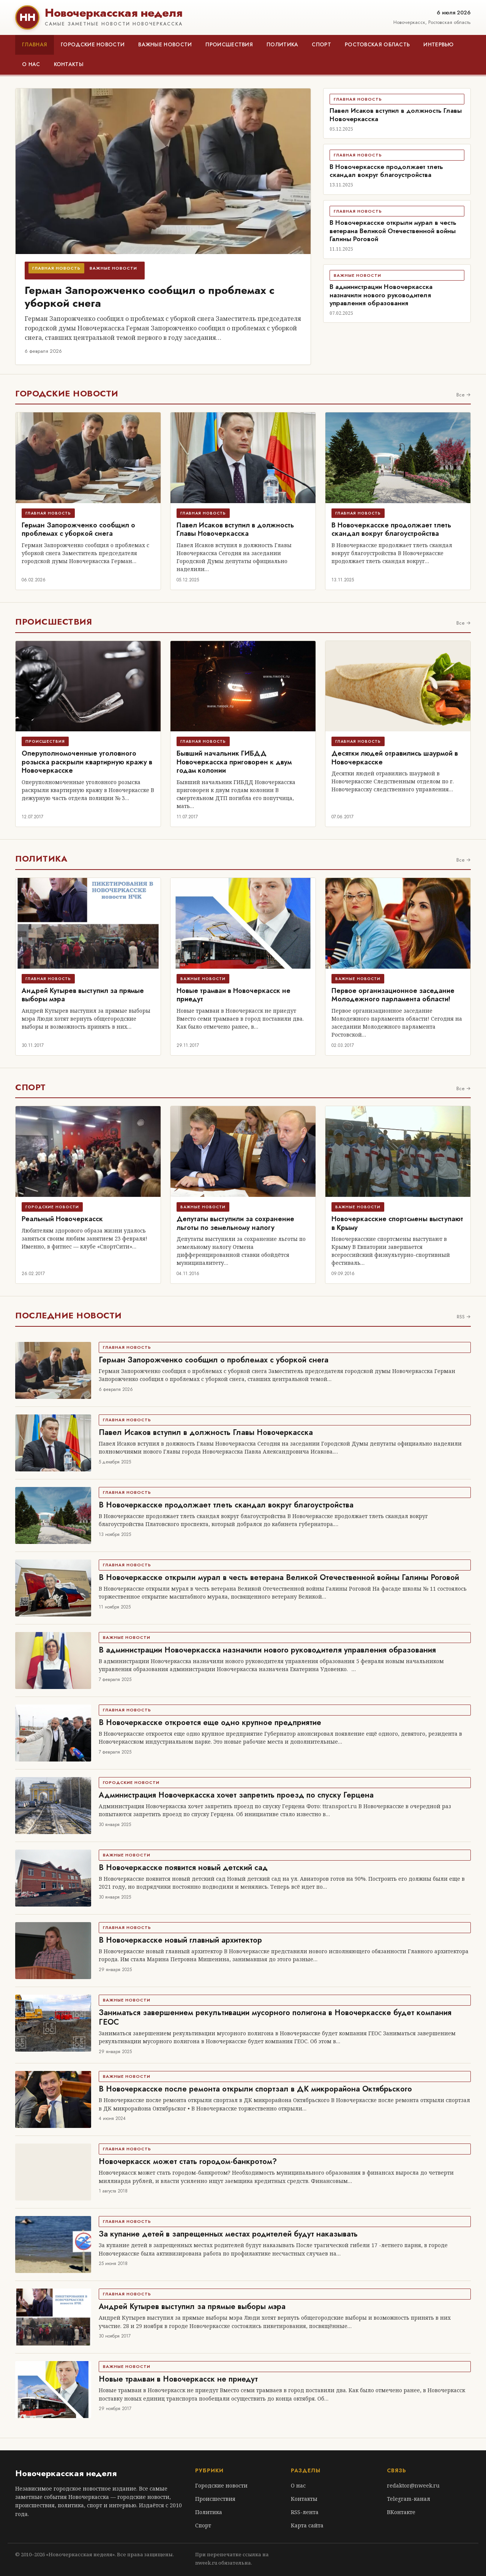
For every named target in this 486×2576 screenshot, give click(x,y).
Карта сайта (307, 2525)
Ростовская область (377, 44)
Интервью (438, 44)
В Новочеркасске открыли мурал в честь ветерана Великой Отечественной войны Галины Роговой (393, 230)
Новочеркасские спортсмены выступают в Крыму (397, 1223)
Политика (282, 44)
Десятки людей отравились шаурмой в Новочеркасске (394, 757)
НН (27, 17)
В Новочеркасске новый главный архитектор (180, 1940)
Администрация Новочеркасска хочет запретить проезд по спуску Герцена (236, 1795)
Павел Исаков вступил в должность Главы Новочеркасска (396, 114)
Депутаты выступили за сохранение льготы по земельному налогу (235, 1223)
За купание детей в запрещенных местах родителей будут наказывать (228, 2234)
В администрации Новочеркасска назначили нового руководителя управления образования (381, 295)
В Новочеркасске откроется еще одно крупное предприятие (210, 1722)
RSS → (464, 1316)
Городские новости (93, 44)
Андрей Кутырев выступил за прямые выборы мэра (83, 995)
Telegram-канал (408, 2498)
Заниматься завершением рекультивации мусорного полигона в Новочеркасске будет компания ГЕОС (275, 2017)
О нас (31, 64)
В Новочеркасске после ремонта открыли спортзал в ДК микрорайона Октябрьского (255, 2089)
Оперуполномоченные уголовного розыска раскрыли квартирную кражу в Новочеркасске (87, 761)
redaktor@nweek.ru (413, 2485)
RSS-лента (305, 2512)
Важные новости (165, 44)
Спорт (321, 44)
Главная (34, 44)
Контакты (69, 64)
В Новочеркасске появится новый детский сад (183, 1867)
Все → (463, 394)
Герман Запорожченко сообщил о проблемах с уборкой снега (150, 297)
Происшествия (229, 44)
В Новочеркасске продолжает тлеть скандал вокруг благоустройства (386, 170)
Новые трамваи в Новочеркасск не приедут (233, 995)
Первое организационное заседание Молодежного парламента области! (392, 995)
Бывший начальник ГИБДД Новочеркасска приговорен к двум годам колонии (234, 761)
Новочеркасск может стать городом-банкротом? (188, 2161)
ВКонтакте (401, 2512)
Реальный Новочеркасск (62, 1219)
